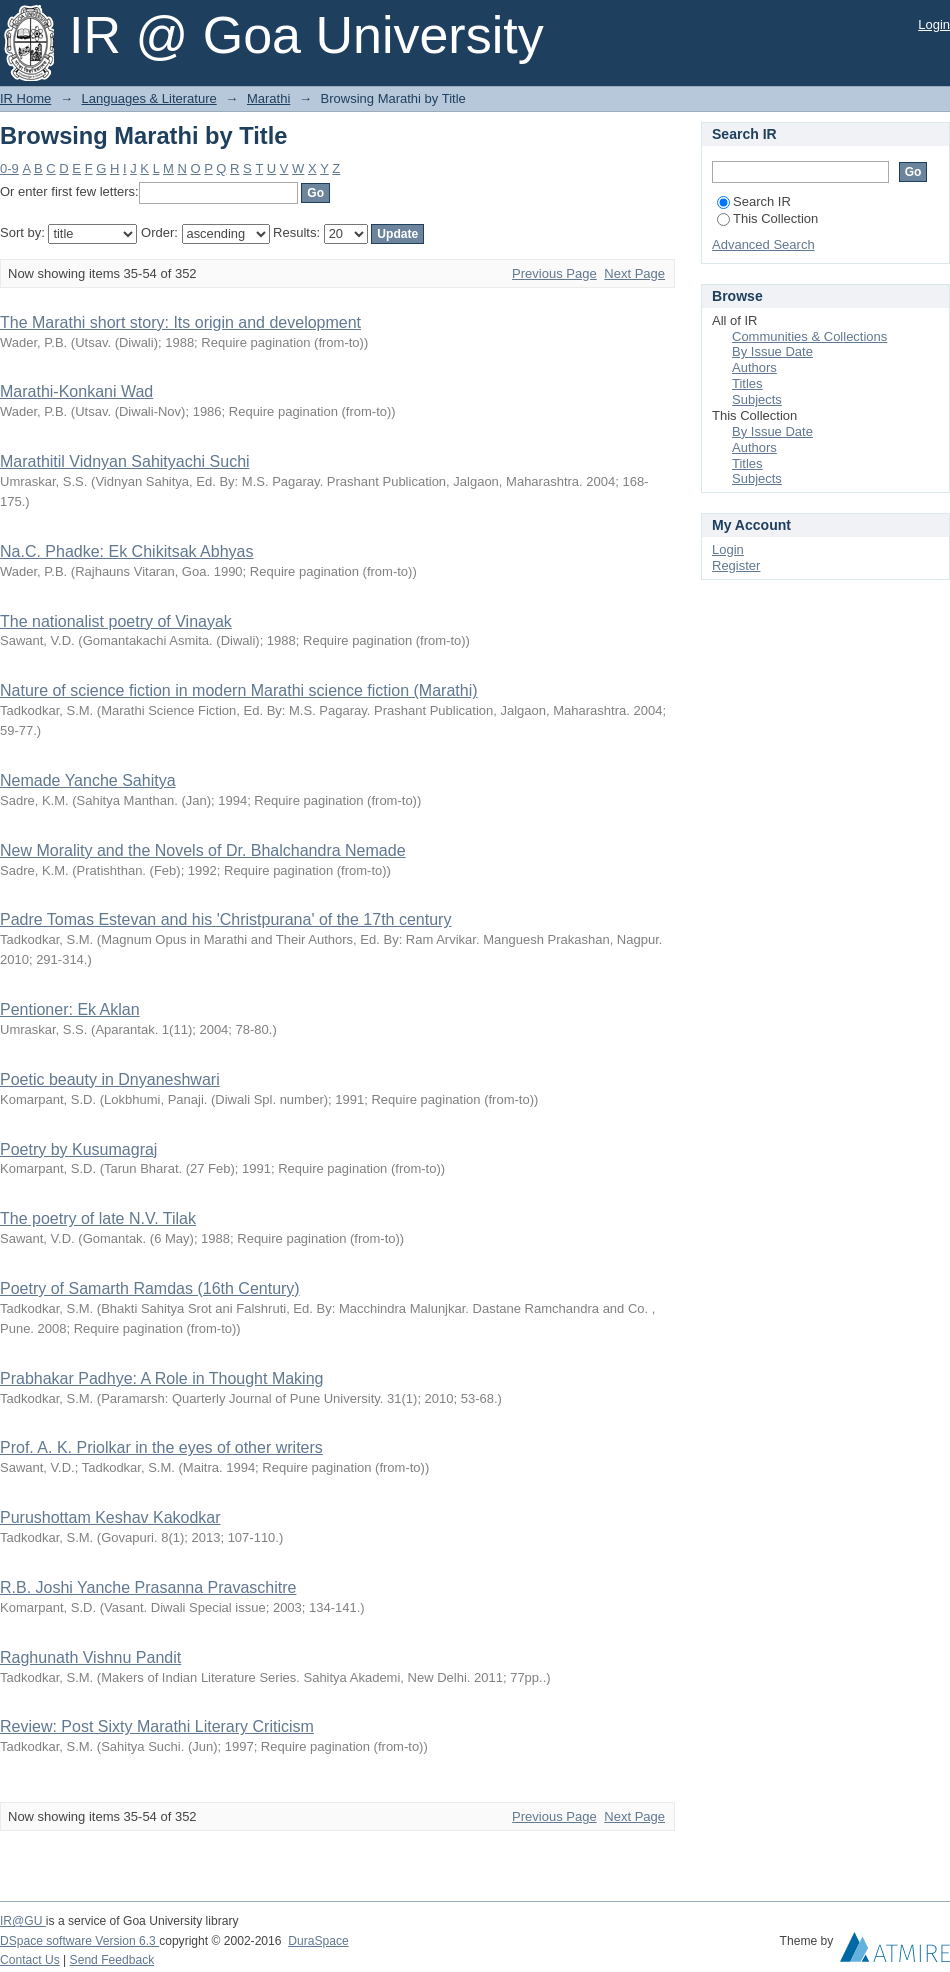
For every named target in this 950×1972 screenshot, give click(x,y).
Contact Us (30, 1960)
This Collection (767, 218)
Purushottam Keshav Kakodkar (110, 1517)
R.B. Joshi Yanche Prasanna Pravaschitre (148, 1587)
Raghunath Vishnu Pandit (90, 1657)
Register (736, 565)
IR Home (25, 98)
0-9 (9, 168)
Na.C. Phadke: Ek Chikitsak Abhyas (126, 551)
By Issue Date (772, 351)
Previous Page (554, 273)
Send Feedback (112, 1960)
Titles (747, 383)
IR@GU (23, 1921)
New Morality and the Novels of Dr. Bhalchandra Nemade (203, 850)
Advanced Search (763, 244)
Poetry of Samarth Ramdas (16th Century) (150, 1288)
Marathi (268, 98)
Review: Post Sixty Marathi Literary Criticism (157, 1726)
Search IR (754, 201)
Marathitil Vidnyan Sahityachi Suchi (125, 461)
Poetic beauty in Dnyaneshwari (110, 1079)
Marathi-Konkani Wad (76, 391)
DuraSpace (318, 1941)
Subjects (757, 399)
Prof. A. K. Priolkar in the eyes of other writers (161, 1447)
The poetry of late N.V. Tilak (98, 1218)
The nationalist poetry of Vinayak (116, 621)
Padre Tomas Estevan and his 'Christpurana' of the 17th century (225, 919)
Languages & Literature (149, 98)
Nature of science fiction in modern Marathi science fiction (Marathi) (239, 690)
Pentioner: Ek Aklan (70, 1009)
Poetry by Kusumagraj (78, 1149)
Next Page (634, 273)
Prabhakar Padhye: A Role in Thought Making (161, 1378)
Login (934, 24)
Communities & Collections (809, 336)
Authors (754, 367)
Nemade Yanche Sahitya (88, 780)
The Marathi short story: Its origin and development (180, 322)
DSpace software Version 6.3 (79, 1941)
